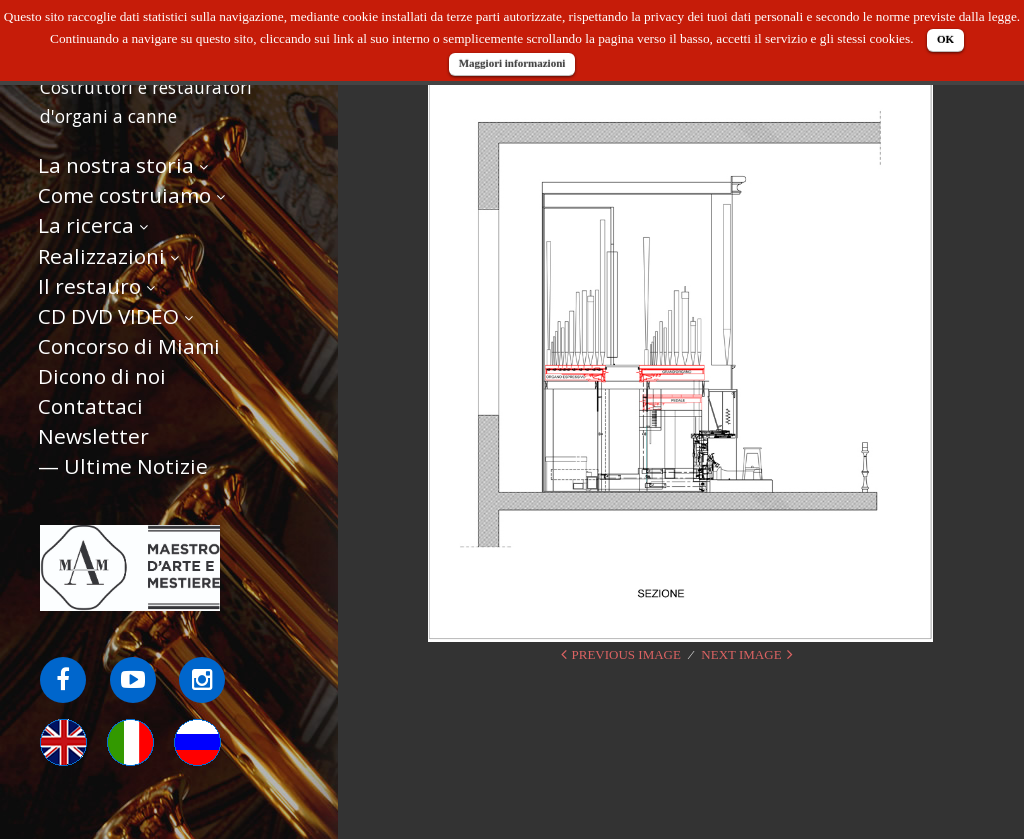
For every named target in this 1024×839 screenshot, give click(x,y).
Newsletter (93, 436)
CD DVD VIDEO (108, 316)
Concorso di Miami (129, 346)
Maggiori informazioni (512, 63)
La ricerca (86, 225)
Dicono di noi (102, 376)
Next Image (741, 654)
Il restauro (89, 286)
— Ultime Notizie (123, 466)
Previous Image (626, 654)
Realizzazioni (101, 256)
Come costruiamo (124, 195)
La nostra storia (116, 165)
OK (945, 39)
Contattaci (90, 406)
